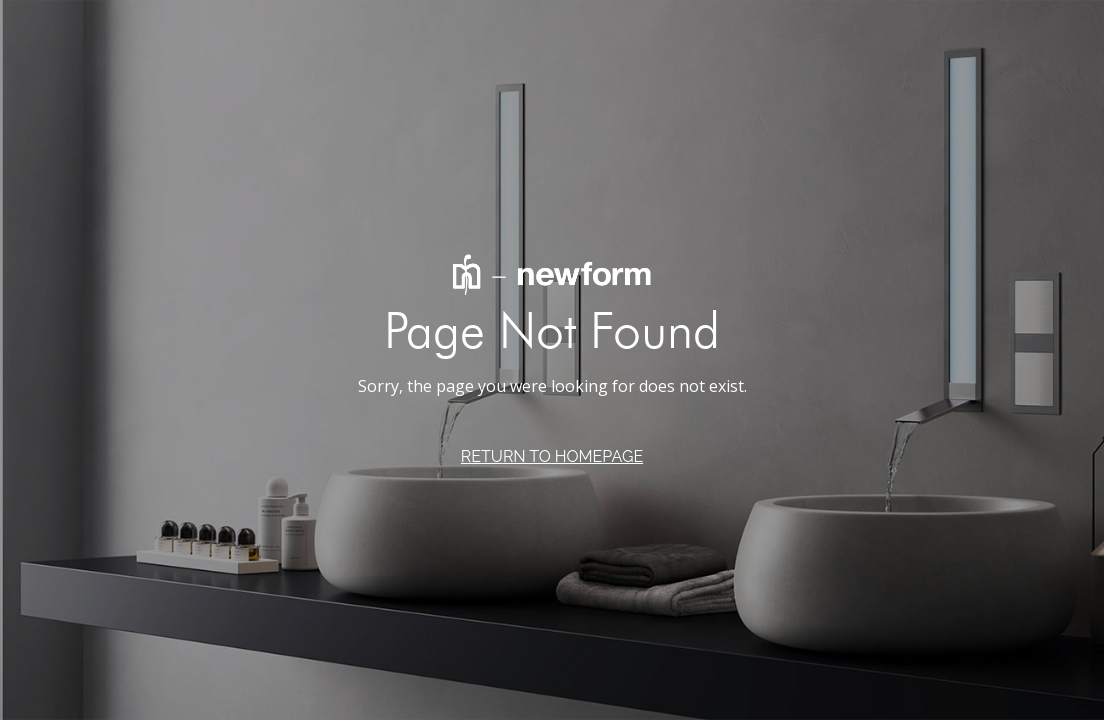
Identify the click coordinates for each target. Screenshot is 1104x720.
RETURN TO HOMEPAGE (552, 456)
